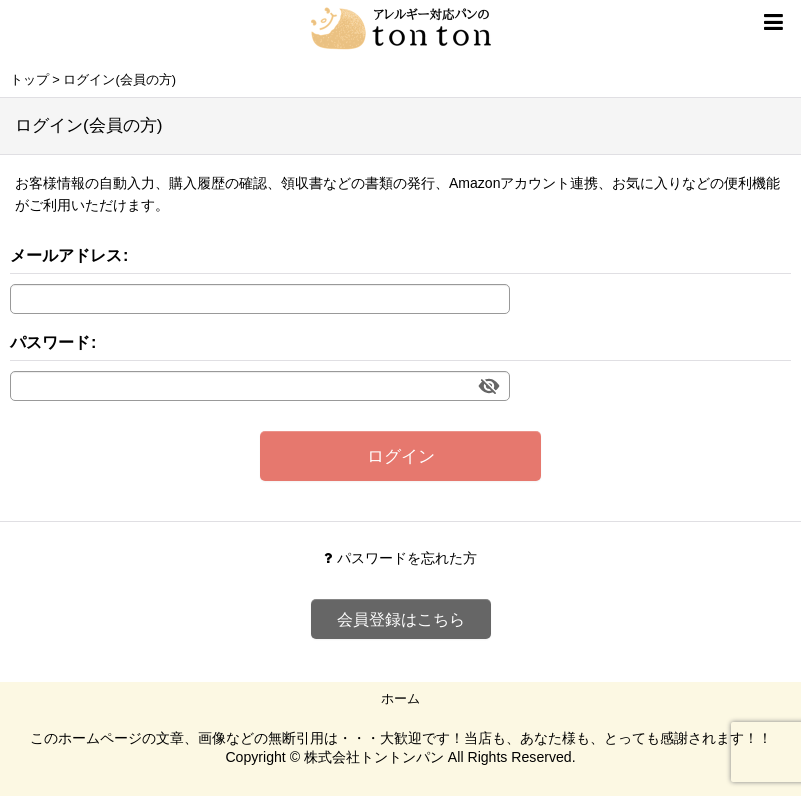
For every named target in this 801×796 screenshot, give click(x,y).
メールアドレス (66, 255)
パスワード (50, 342)
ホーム (400, 698)
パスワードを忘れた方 (400, 558)
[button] (773, 22)
